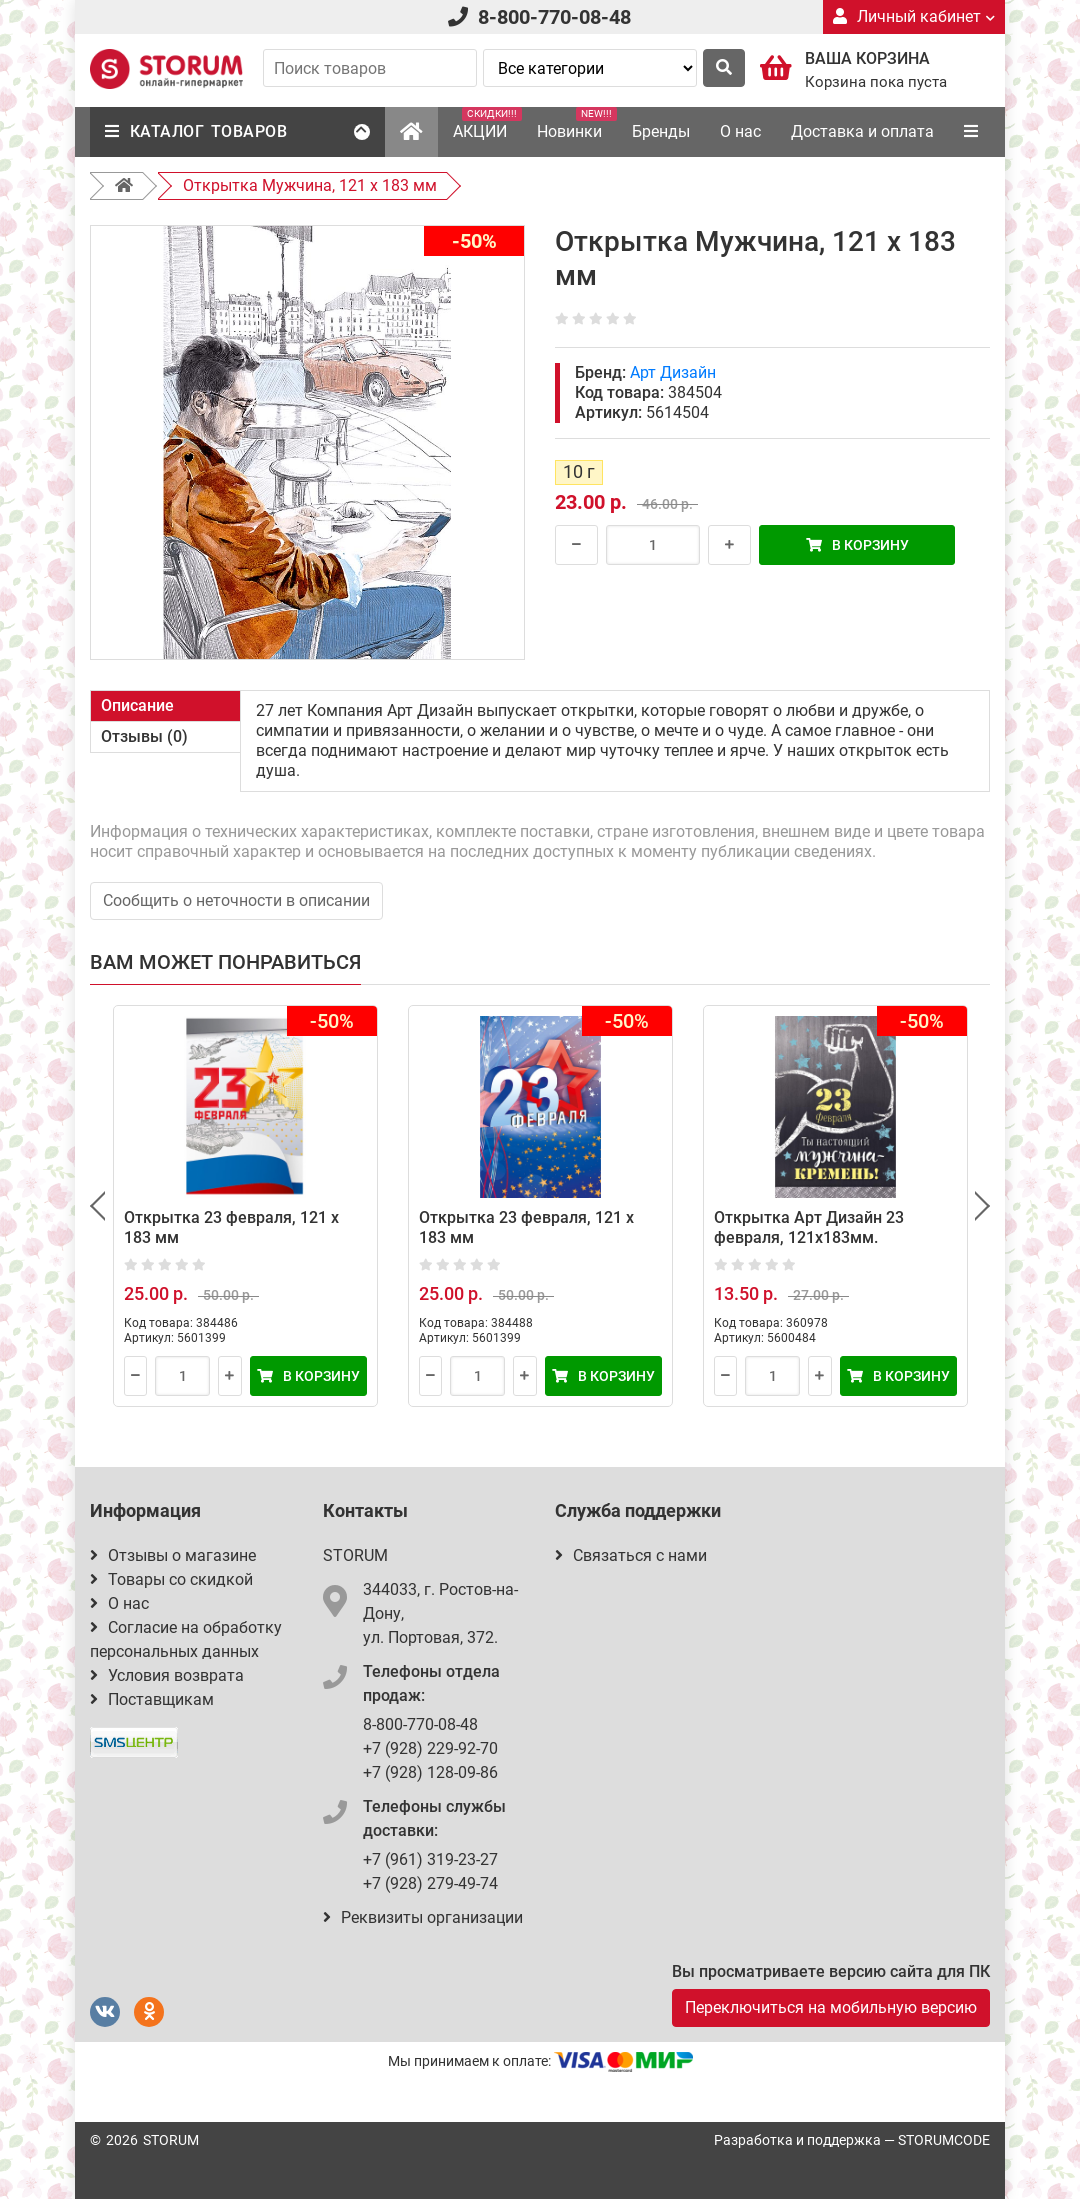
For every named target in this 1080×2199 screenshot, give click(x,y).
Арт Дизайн (673, 372)
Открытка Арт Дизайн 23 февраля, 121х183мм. (809, 1227)
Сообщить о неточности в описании (236, 900)
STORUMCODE (944, 2140)
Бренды (661, 131)
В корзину (857, 545)
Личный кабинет (914, 16)
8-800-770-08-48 (554, 17)
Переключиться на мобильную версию (831, 2007)
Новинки (577, 124)
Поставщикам (152, 1699)
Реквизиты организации (423, 1917)
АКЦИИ (487, 124)
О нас (740, 131)
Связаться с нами (631, 1555)
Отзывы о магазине (173, 1555)
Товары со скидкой (171, 1579)
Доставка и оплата (862, 131)
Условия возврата (167, 1675)
